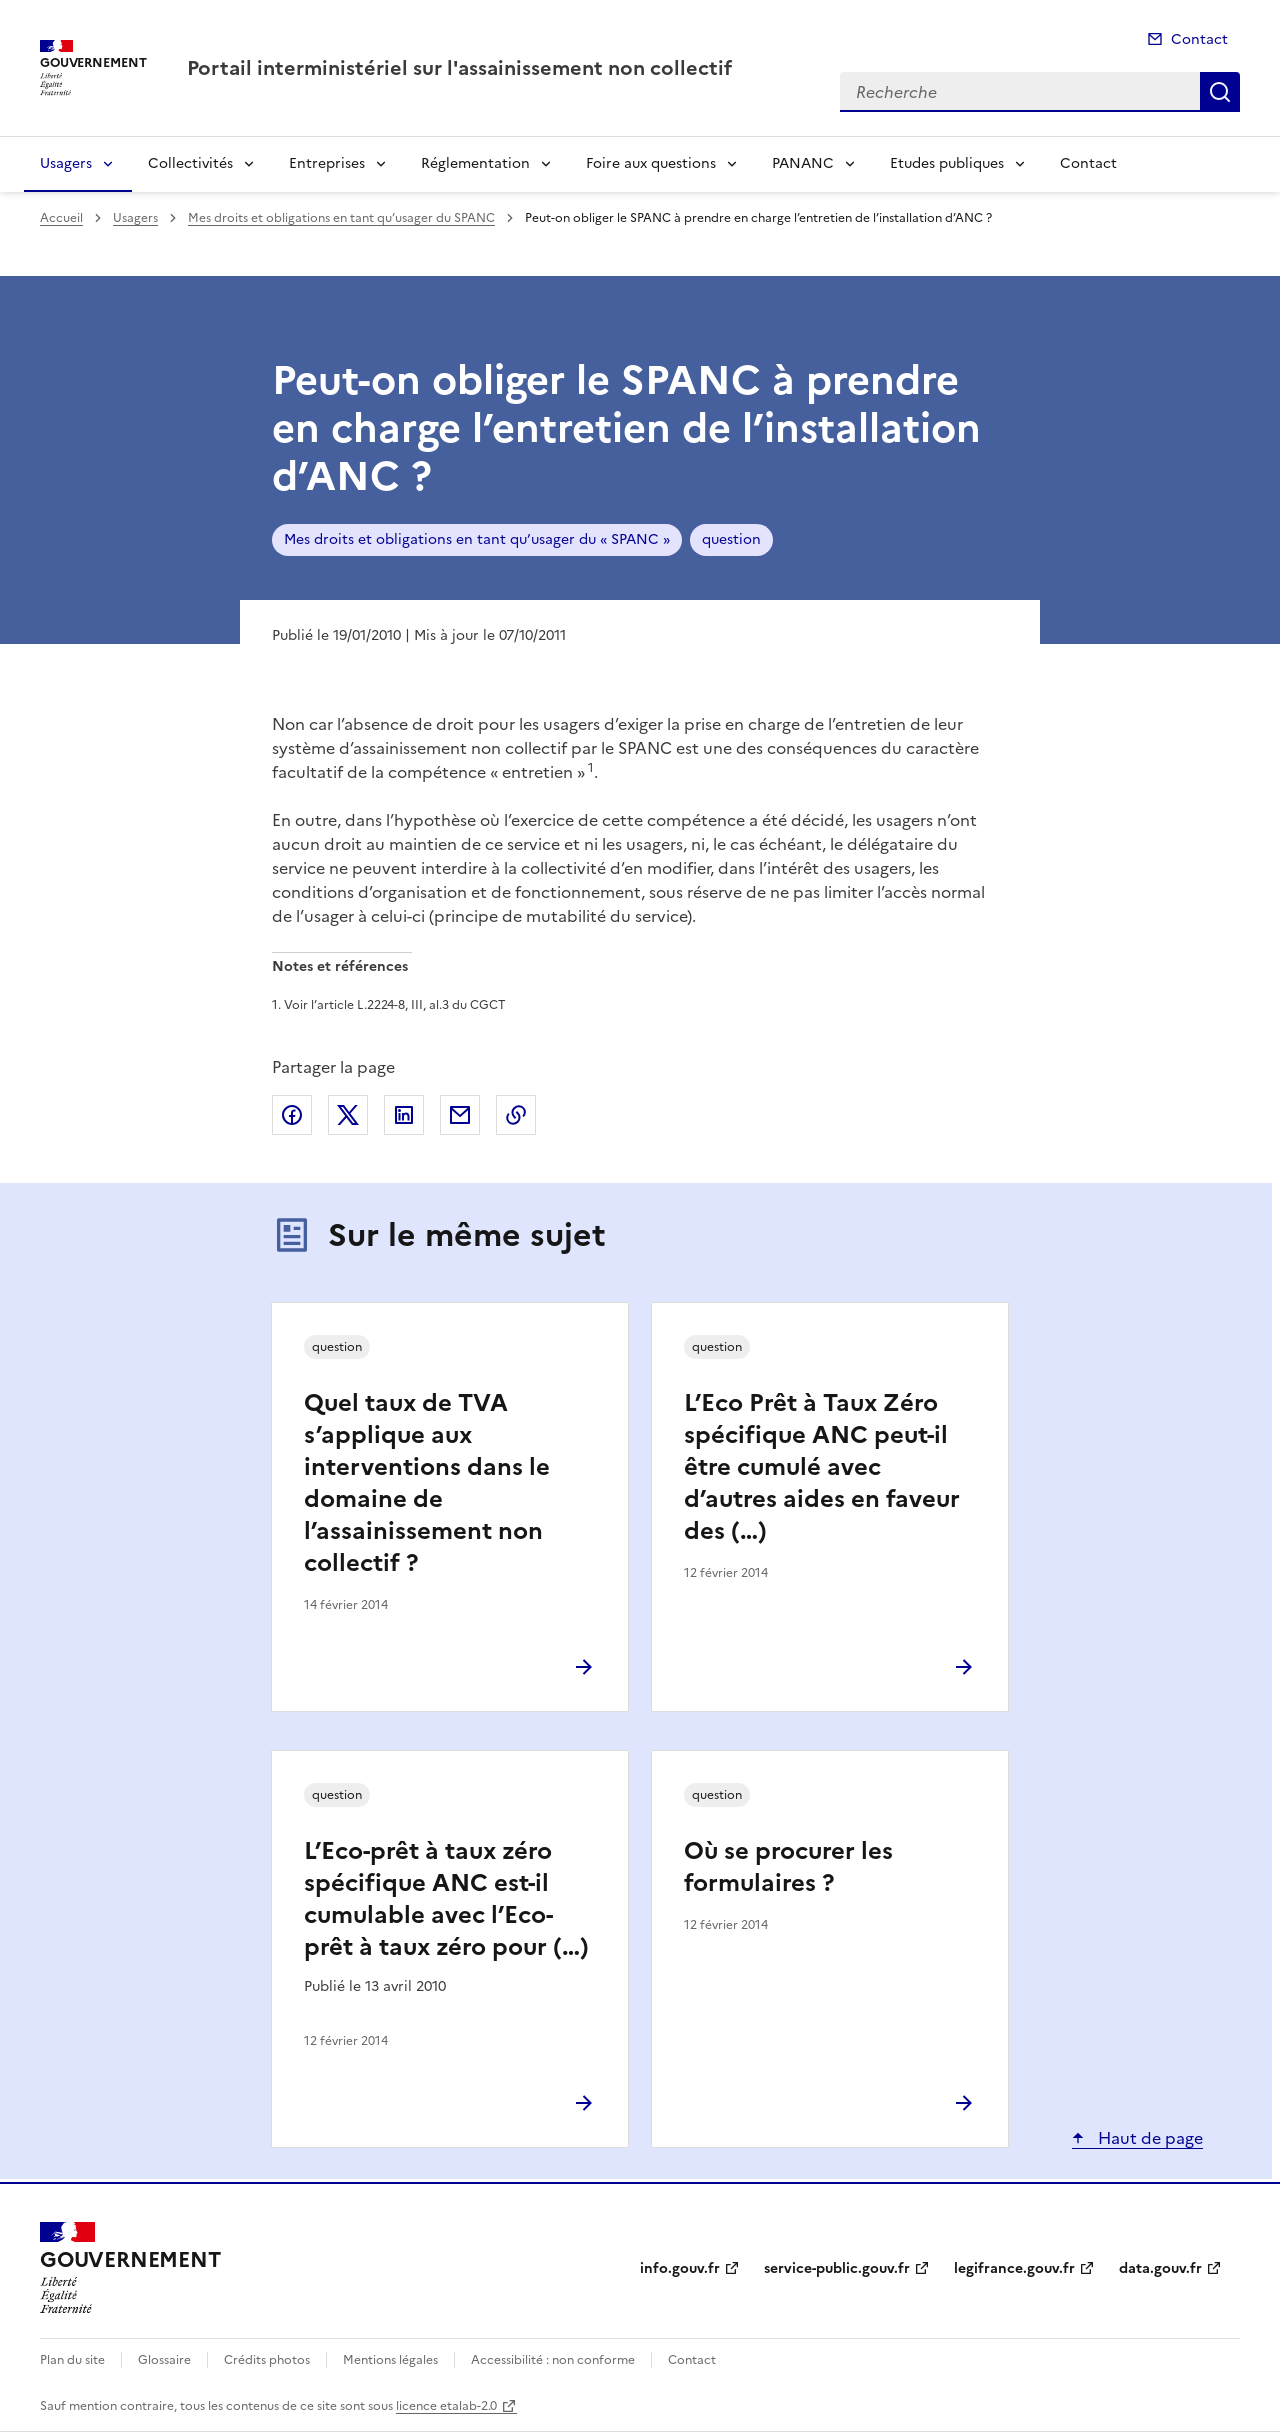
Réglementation (475, 163)
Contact (1199, 39)
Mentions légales (390, 2360)
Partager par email (460, 1115)
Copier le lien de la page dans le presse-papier (516, 1115)
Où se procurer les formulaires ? (788, 1867)
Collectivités (190, 163)
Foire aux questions (651, 163)
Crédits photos (267, 2360)
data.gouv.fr (1160, 2268)
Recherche (1220, 92)
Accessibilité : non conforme (553, 2360)
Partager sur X (348, 1115)
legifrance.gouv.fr (1014, 2268)
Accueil (61, 218)
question (731, 539)
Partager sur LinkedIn (404, 1115)
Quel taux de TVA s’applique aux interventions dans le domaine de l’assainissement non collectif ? (427, 1483)
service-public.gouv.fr (837, 2268)
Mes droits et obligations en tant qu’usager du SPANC (341, 218)
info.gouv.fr (680, 2268)
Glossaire (164, 2360)
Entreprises (327, 163)
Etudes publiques (947, 163)
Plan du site (72, 2360)
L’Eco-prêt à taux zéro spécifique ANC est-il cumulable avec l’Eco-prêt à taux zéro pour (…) (446, 1899)
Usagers (66, 163)
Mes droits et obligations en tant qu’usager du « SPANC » (477, 539)
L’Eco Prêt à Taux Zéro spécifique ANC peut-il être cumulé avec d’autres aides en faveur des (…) (822, 1467)
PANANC (803, 163)
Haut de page (1148, 2138)
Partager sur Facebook (292, 1115)
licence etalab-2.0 (446, 2406)
